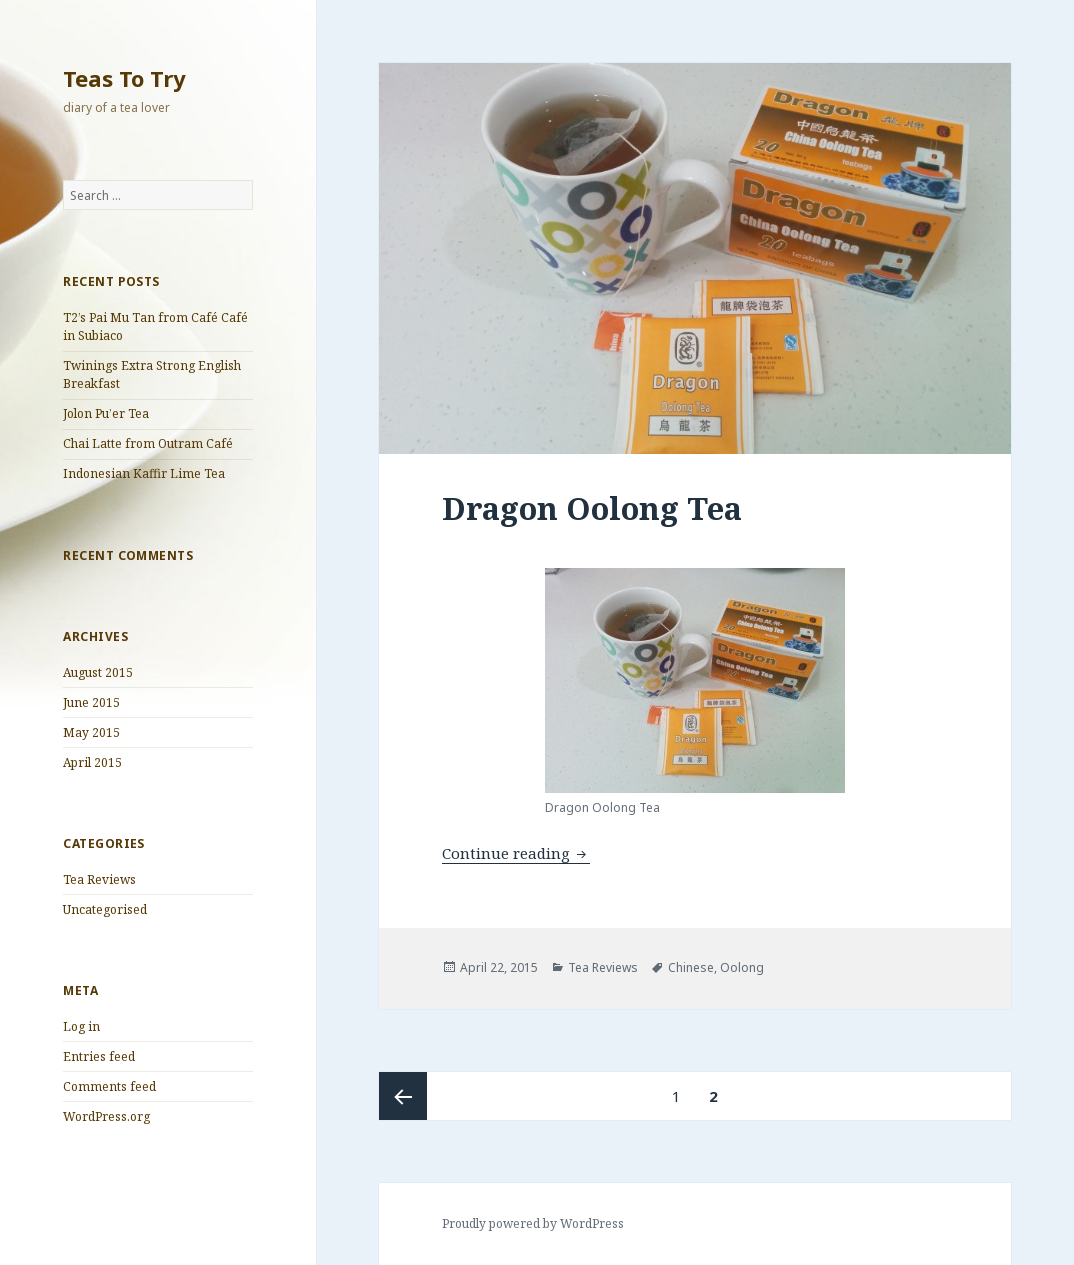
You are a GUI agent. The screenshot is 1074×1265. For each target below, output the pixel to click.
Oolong (742, 967)
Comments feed (109, 1086)
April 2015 (92, 762)
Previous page (403, 1096)
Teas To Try (124, 78)
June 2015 (91, 702)
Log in (81, 1026)
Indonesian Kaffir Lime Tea (144, 473)
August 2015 (98, 672)
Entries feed (99, 1056)
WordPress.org (106, 1116)
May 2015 (91, 732)
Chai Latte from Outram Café (148, 443)
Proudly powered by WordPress (533, 1223)
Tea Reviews (99, 879)
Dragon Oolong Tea (592, 508)
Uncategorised (105, 909)
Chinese (691, 967)
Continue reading (516, 853)
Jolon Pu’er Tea (106, 413)
